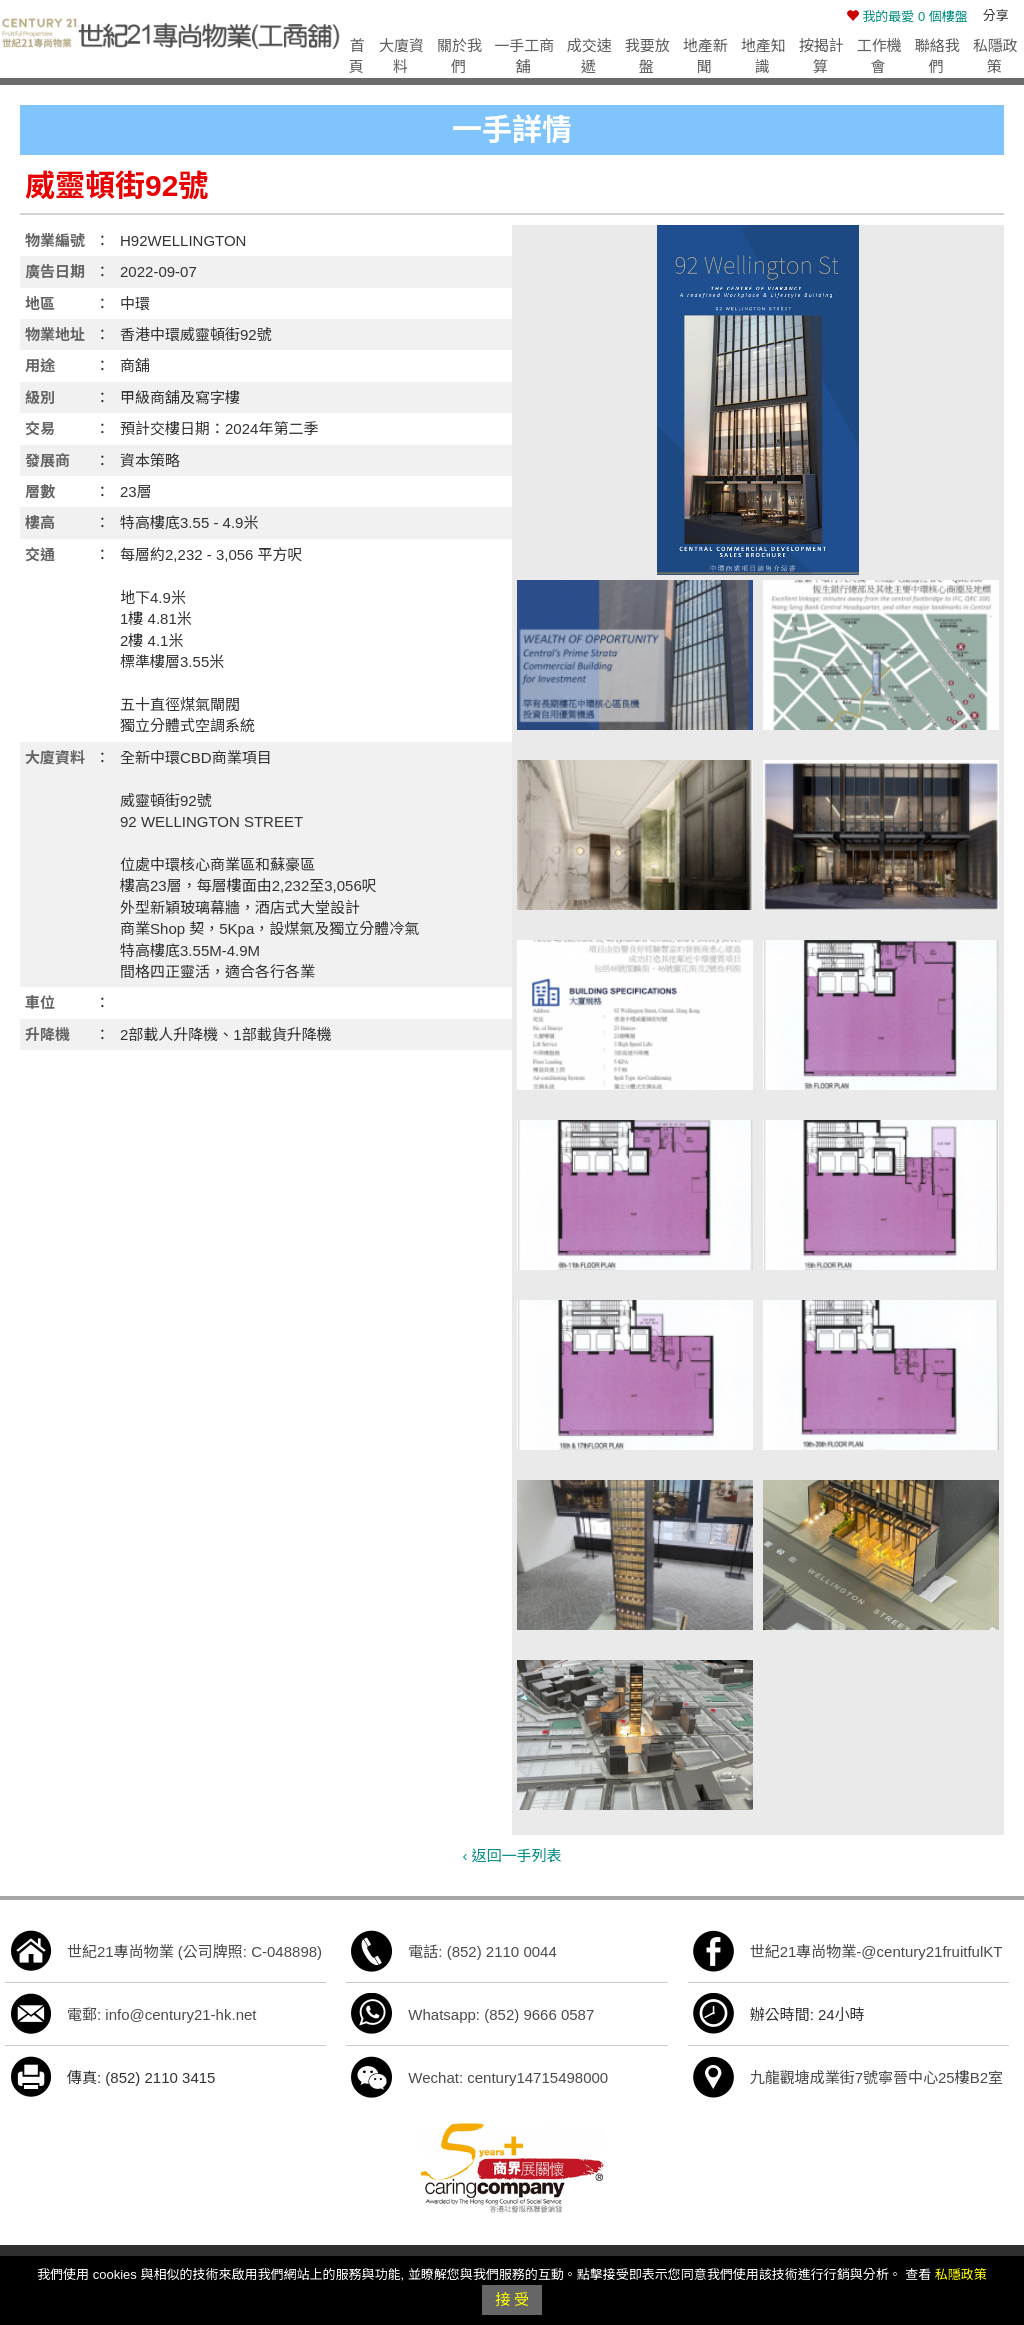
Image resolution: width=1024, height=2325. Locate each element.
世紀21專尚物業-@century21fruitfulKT (876, 1951)
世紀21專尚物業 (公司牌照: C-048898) (194, 1951)
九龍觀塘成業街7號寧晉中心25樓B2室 (876, 2077)
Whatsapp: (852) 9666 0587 (501, 2014)
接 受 (512, 2299)
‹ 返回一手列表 (511, 1855)
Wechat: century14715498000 (508, 2077)
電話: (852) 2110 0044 (482, 1951)
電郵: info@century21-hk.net (161, 2014)
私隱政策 (961, 2274)
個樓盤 (907, 16)
